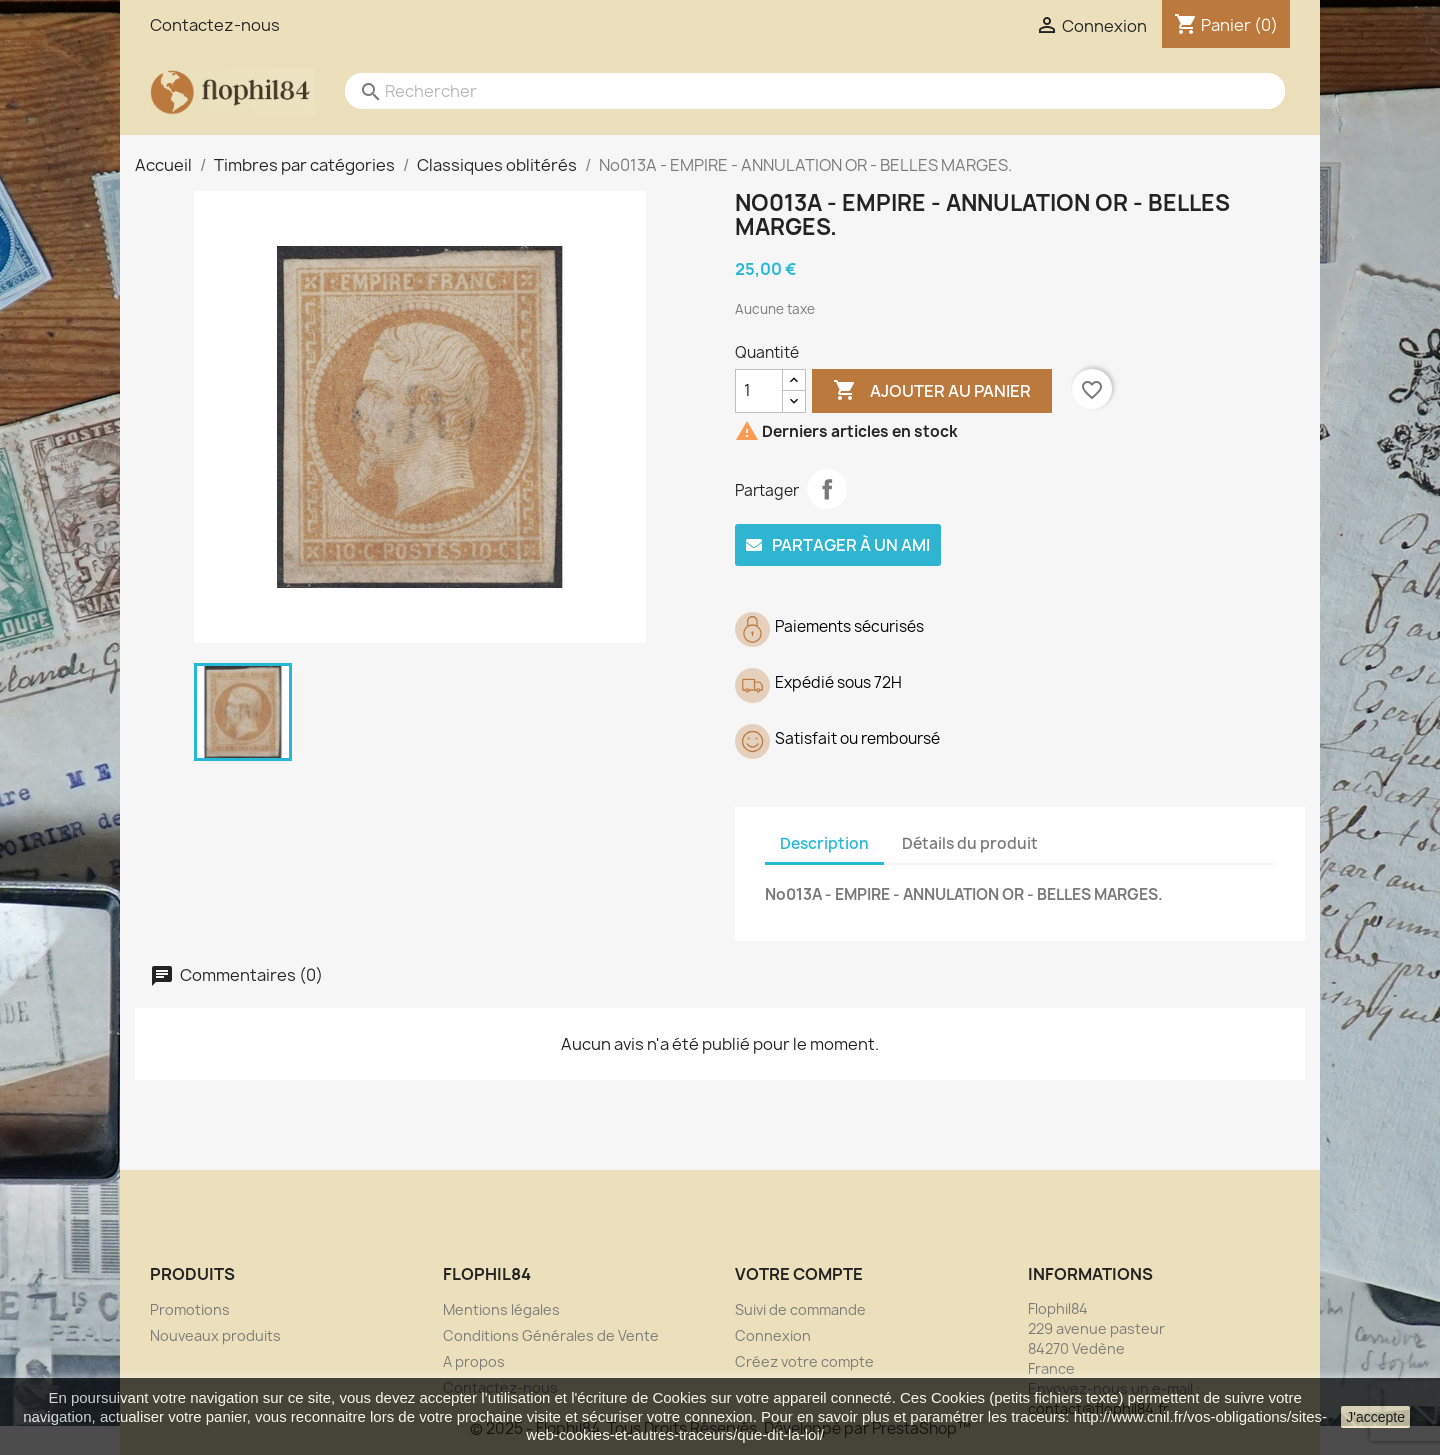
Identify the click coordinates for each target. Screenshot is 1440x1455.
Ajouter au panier (932, 391)
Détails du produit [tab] (970, 843)
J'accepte (1375, 1417)
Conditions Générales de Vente (551, 1335)
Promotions (190, 1309)
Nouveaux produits (215, 1335)
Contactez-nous (215, 25)
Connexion (773, 1335)
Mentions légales (501, 1309)
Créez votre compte (804, 1361)
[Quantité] (759, 391)
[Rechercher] (795, 91)
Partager (827, 489)
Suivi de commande (800, 1309)
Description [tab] (824, 843)
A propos (474, 1361)
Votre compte (799, 1274)
